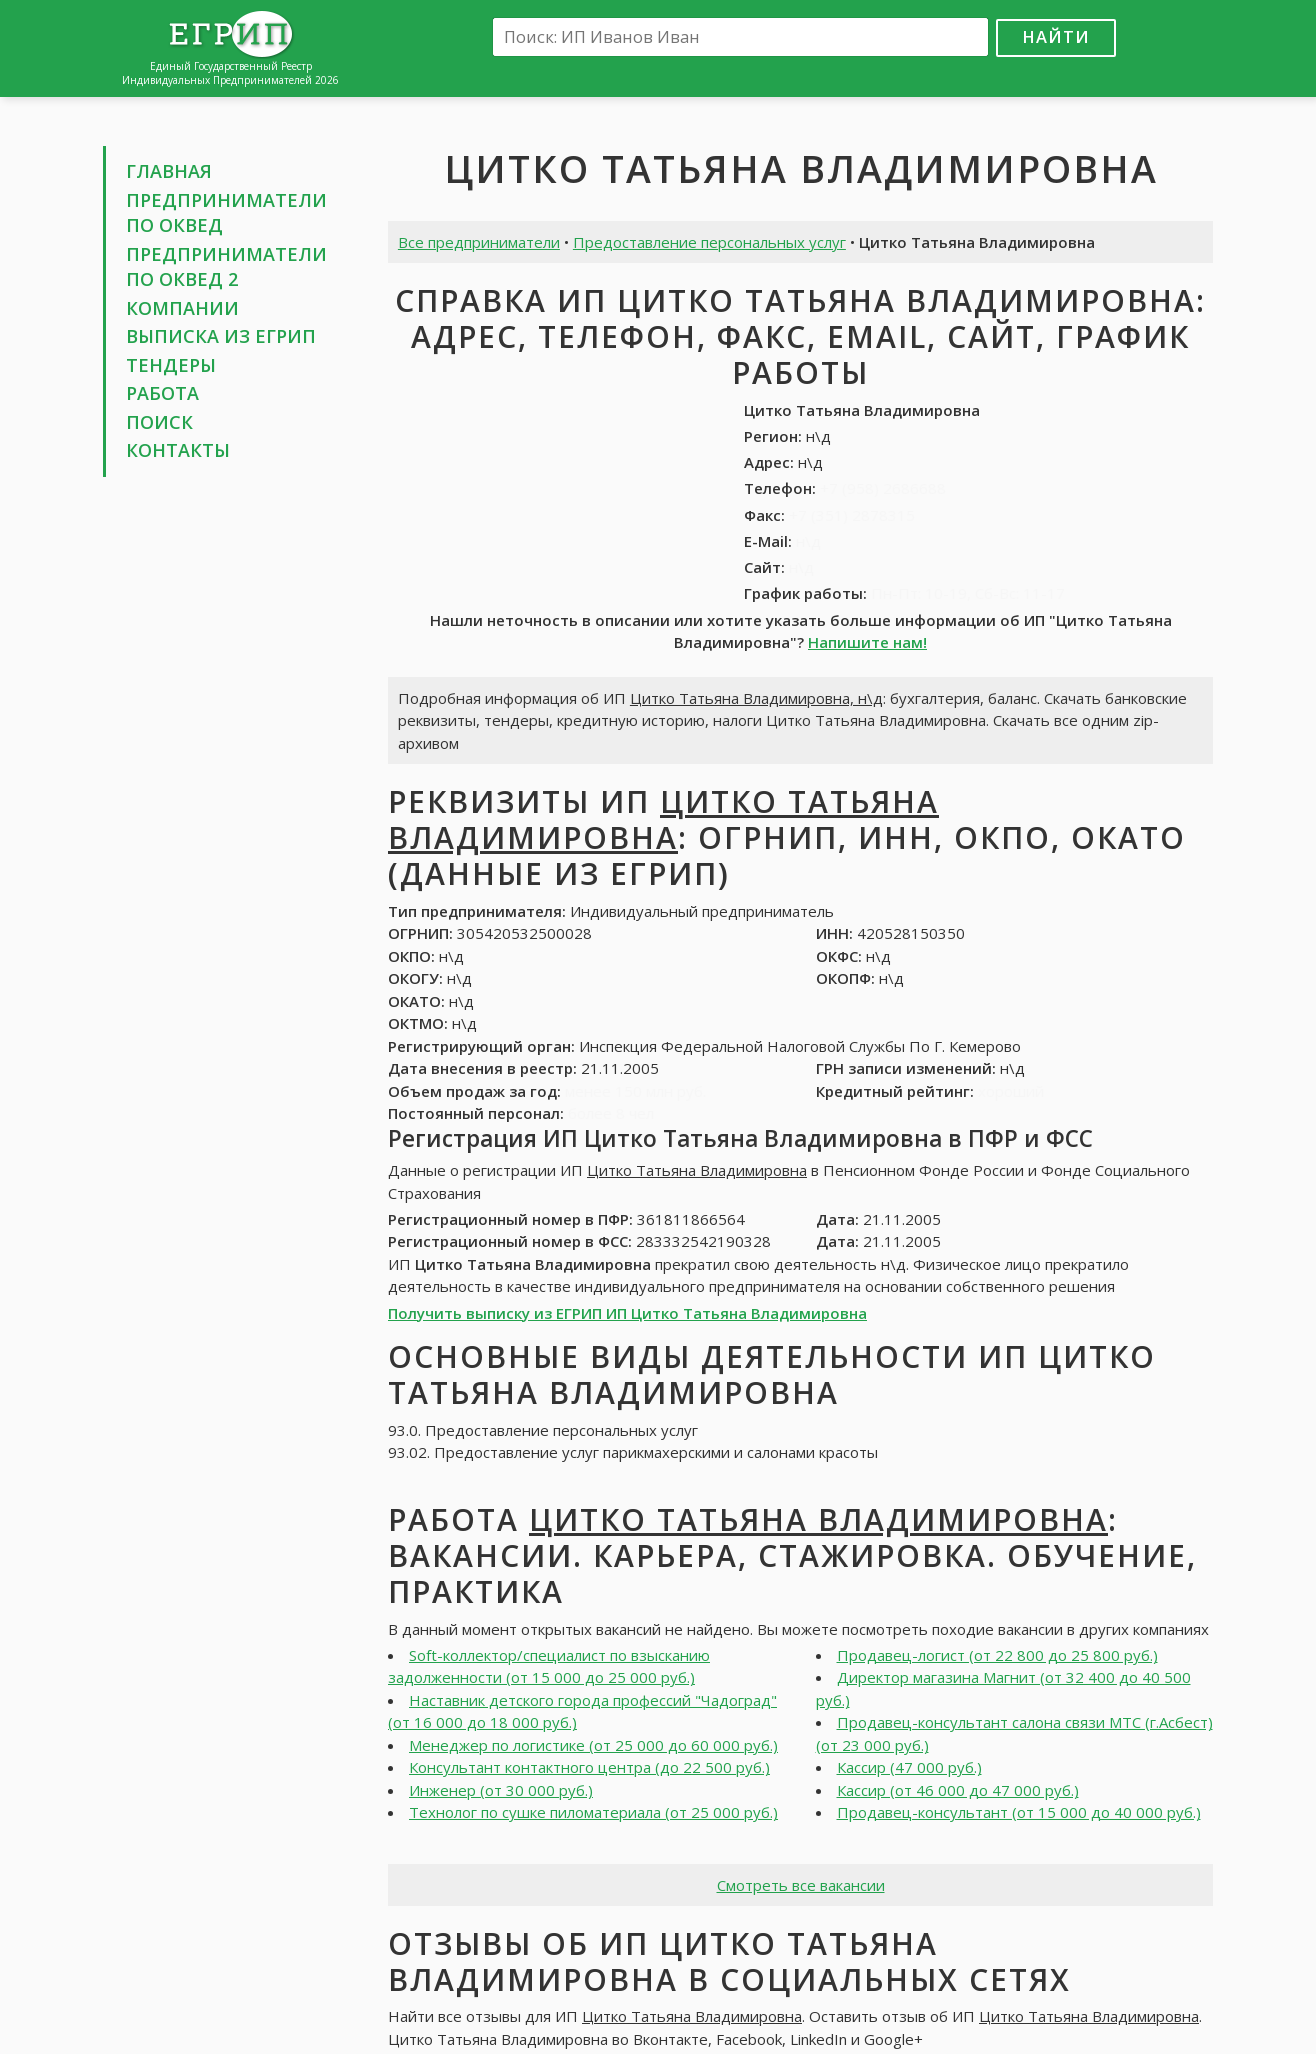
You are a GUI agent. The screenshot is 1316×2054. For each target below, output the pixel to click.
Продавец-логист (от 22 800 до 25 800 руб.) (997, 1655)
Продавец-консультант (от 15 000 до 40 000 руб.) (1019, 1812)
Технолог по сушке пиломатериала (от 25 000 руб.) (593, 1812)
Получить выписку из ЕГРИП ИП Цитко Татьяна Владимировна (627, 1313)
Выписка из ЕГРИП (221, 336)
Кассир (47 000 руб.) (909, 1767)
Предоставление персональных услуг (709, 242)
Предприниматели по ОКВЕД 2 (226, 267)
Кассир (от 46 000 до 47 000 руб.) (958, 1790)
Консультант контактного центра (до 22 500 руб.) (589, 1767)
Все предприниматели (479, 242)
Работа (162, 393)
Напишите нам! (867, 642)
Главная (169, 171)
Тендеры (171, 365)
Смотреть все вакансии (801, 1885)
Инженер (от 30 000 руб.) (501, 1790)
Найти (1056, 36)
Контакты (178, 450)
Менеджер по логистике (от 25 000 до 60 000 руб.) (593, 1745)
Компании (182, 308)
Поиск (159, 422)
